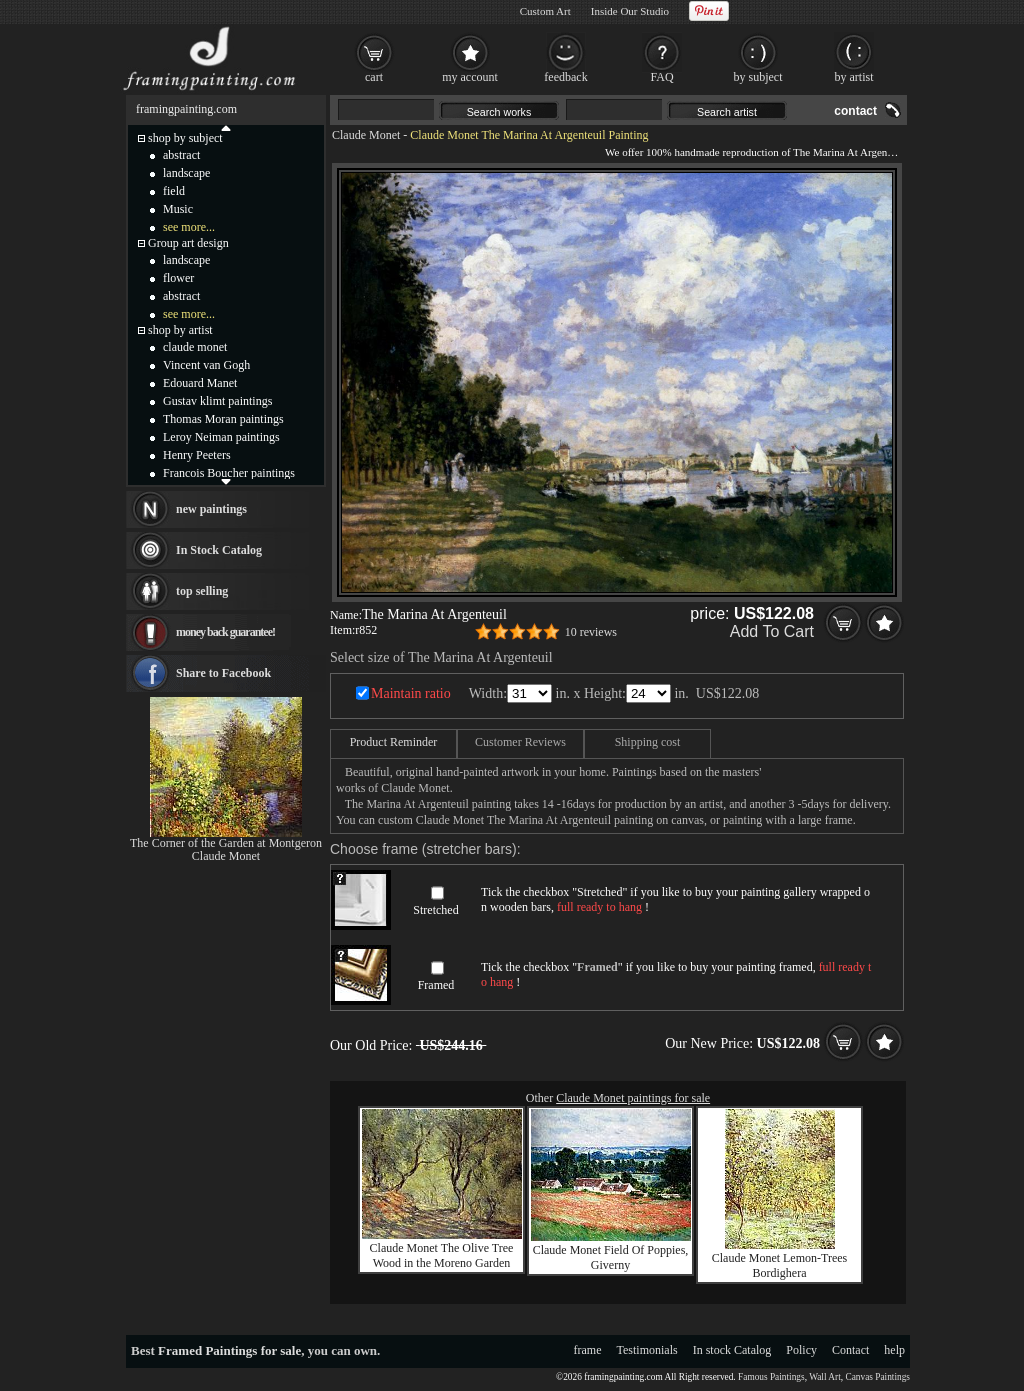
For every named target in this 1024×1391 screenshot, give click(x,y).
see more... (189, 227)
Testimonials (647, 1350)
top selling (202, 591)
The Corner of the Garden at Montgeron (226, 843)
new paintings (211, 509)
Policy (801, 1350)
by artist (854, 77)
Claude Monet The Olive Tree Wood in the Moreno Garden (442, 1255)
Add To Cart (772, 631)
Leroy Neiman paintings (221, 437)
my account (470, 77)
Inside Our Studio (630, 11)
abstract (181, 155)
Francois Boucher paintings (229, 473)
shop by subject (185, 138)
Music (178, 209)
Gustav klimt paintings (217, 401)
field (174, 191)
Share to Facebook (223, 673)
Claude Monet (366, 135)
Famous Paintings (771, 1377)
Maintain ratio (411, 693)
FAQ (661, 77)
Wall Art (825, 1377)
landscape (186, 173)
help (894, 1350)
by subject (758, 77)
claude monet (195, 347)
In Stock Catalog (219, 550)
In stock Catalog (732, 1350)
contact (855, 111)
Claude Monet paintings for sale (633, 1098)
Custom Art (545, 11)
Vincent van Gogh (206, 365)
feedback (565, 77)
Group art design (188, 243)
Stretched (435, 910)
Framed (436, 985)
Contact (850, 1350)
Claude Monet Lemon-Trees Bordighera (780, 1265)
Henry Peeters (197, 455)
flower (178, 278)
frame (588, 1350)
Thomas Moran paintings (223, 419)
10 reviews (591, 632)
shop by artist (180, 330)
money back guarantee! (225, 632)
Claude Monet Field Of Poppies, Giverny (611, 1257)
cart (374, 77)
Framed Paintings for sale (229, 1350)
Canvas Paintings (877, 1377)
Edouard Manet (200, 383)
